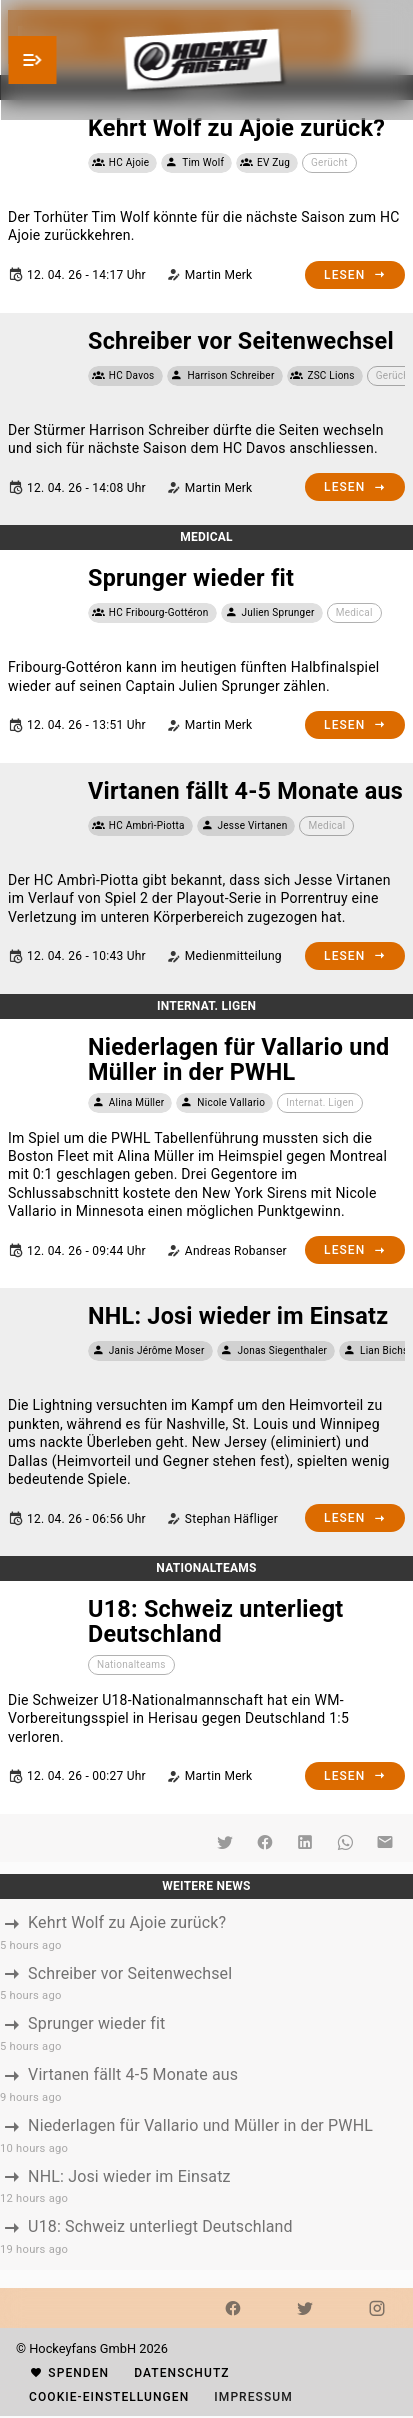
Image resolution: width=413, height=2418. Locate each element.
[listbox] (206, 2084)
